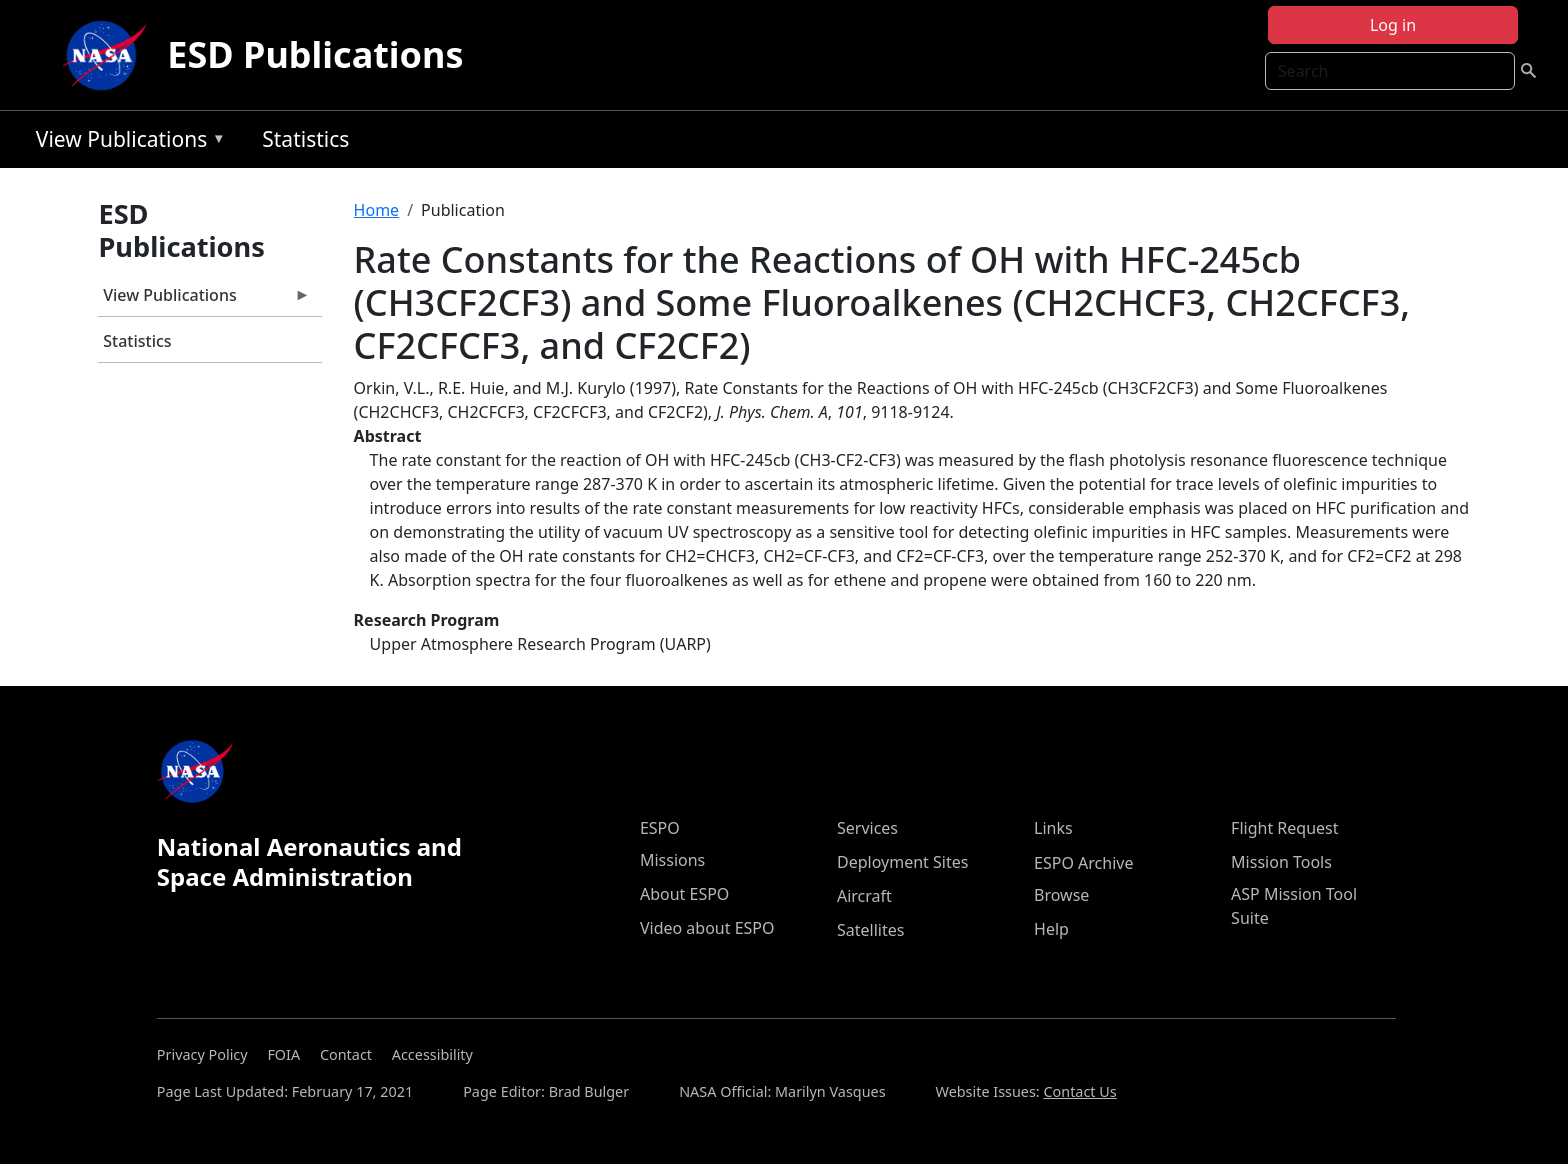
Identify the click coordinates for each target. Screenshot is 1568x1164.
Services (867, 828)
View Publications (126, 142)
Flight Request (1284, 828)
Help (1051, 929)
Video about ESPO (707, 928)
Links (1053, 828)
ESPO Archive (1083, 863)
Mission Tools (1281, 862)
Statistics (305, 139)
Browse (1061, 895)
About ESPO (684, 894)
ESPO (660, 828)
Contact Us (1079, 1091)
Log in (1393, 25)
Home (377, 210)
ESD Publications (315, 54)
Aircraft (864, 896)
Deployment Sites (902, 862)
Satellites (870, 930)
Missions (672, 860)
